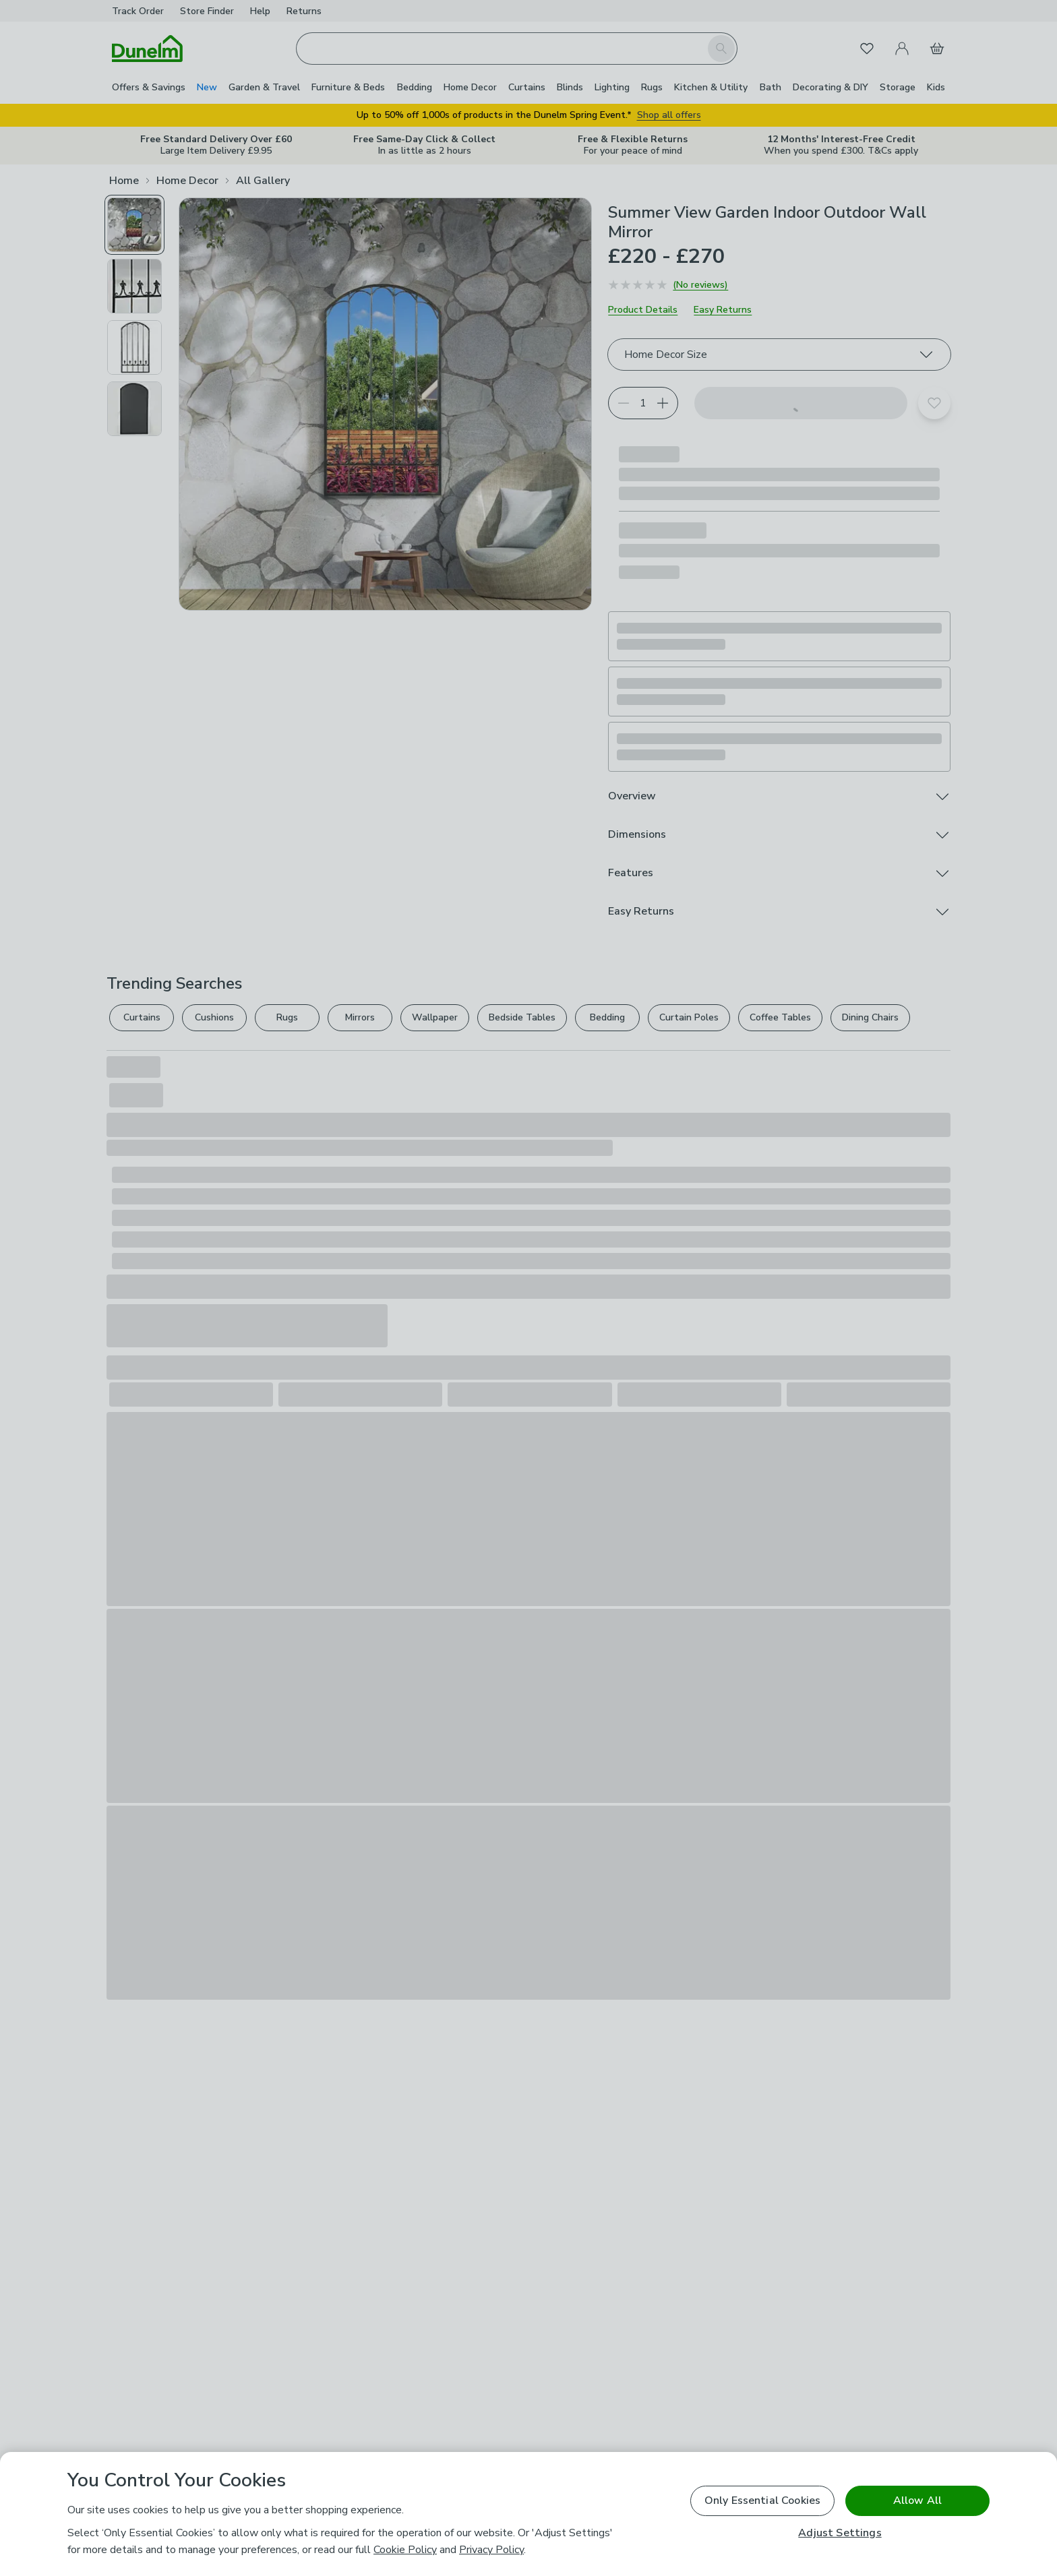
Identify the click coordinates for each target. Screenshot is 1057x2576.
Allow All (917, 2500)
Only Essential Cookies (762, 2500)
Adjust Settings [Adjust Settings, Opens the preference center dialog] (839, 2533)
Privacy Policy (491, 2549)
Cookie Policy (405, 2549)
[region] (528, 2514)
